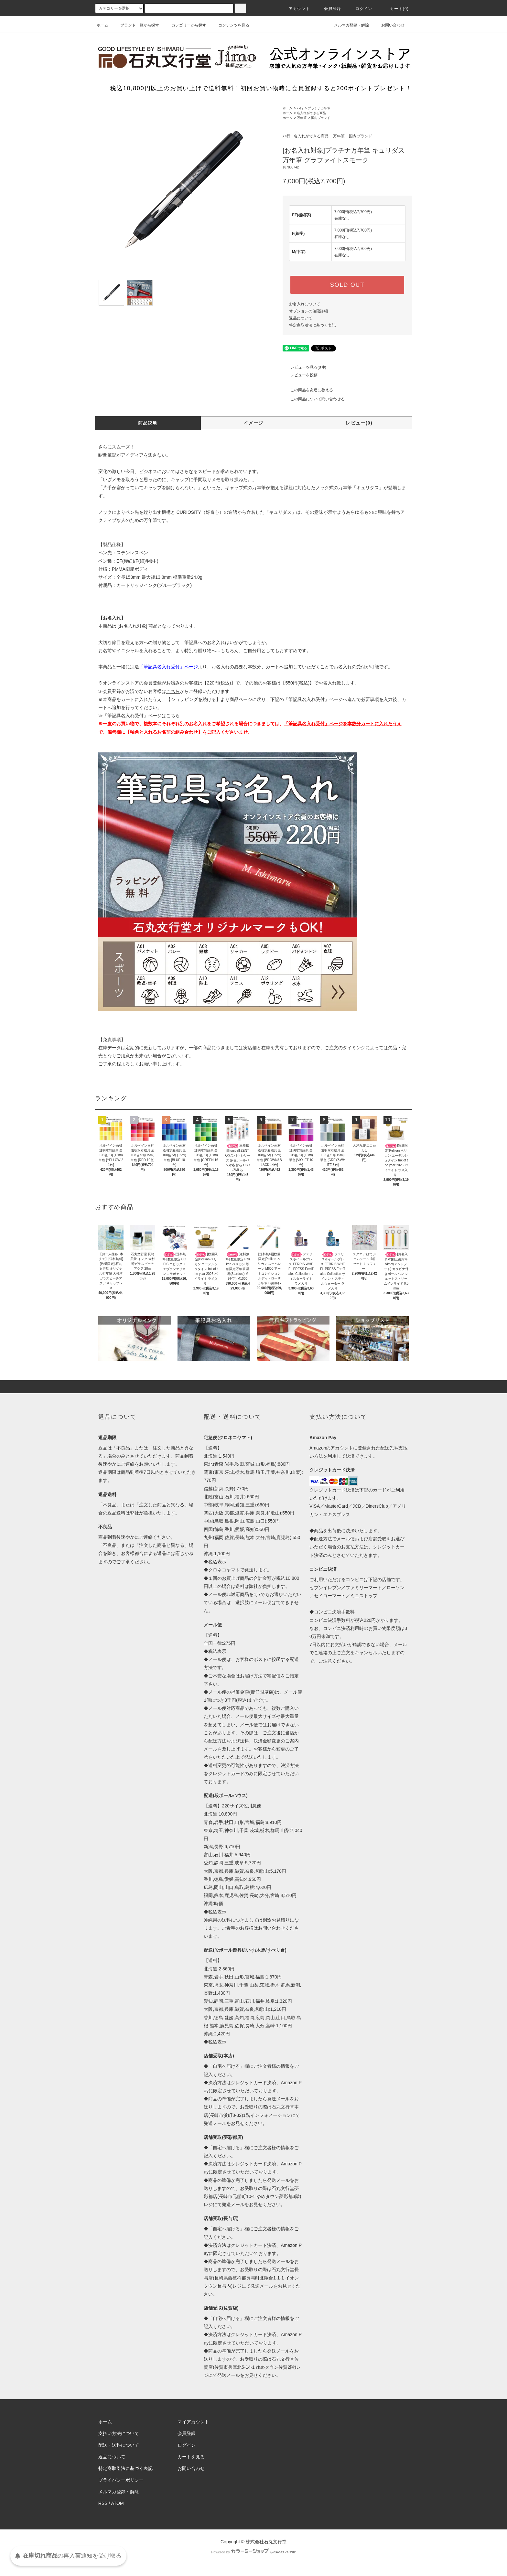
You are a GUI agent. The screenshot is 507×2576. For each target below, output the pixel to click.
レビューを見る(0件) (304, 367)
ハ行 (300, 108)
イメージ (253, 423)
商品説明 (148, 423)
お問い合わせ (389, 25)
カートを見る (191, 2456)
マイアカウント (193, 2421)
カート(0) (395, 8)
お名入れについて (304, 304)
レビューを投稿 (300, 375)
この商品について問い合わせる (314, 399)
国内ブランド (320, 118)
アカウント (295, 8)
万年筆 (302, 118)
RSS (103, 2503)
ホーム (102, 25)
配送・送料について (118, 2445)
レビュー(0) (359, 423)
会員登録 (328, 8)
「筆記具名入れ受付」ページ (313, 699)
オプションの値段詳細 (308, 311)
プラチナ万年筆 (319, 108)
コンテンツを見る (229, 25)
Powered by (253, 2552)
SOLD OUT (347, 285)
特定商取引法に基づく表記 (312, 325)
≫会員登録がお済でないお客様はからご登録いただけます (164, 691)
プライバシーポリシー (121, 2480)
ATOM (117, 2503)
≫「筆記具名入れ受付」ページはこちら (139, 715)
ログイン (360, 8)
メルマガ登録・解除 (347, 25)
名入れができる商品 (311, 113)
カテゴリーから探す (185, 25)
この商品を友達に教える (308, 390)
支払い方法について (118, 2433)
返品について (300, 318)
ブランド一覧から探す (136, 25)
